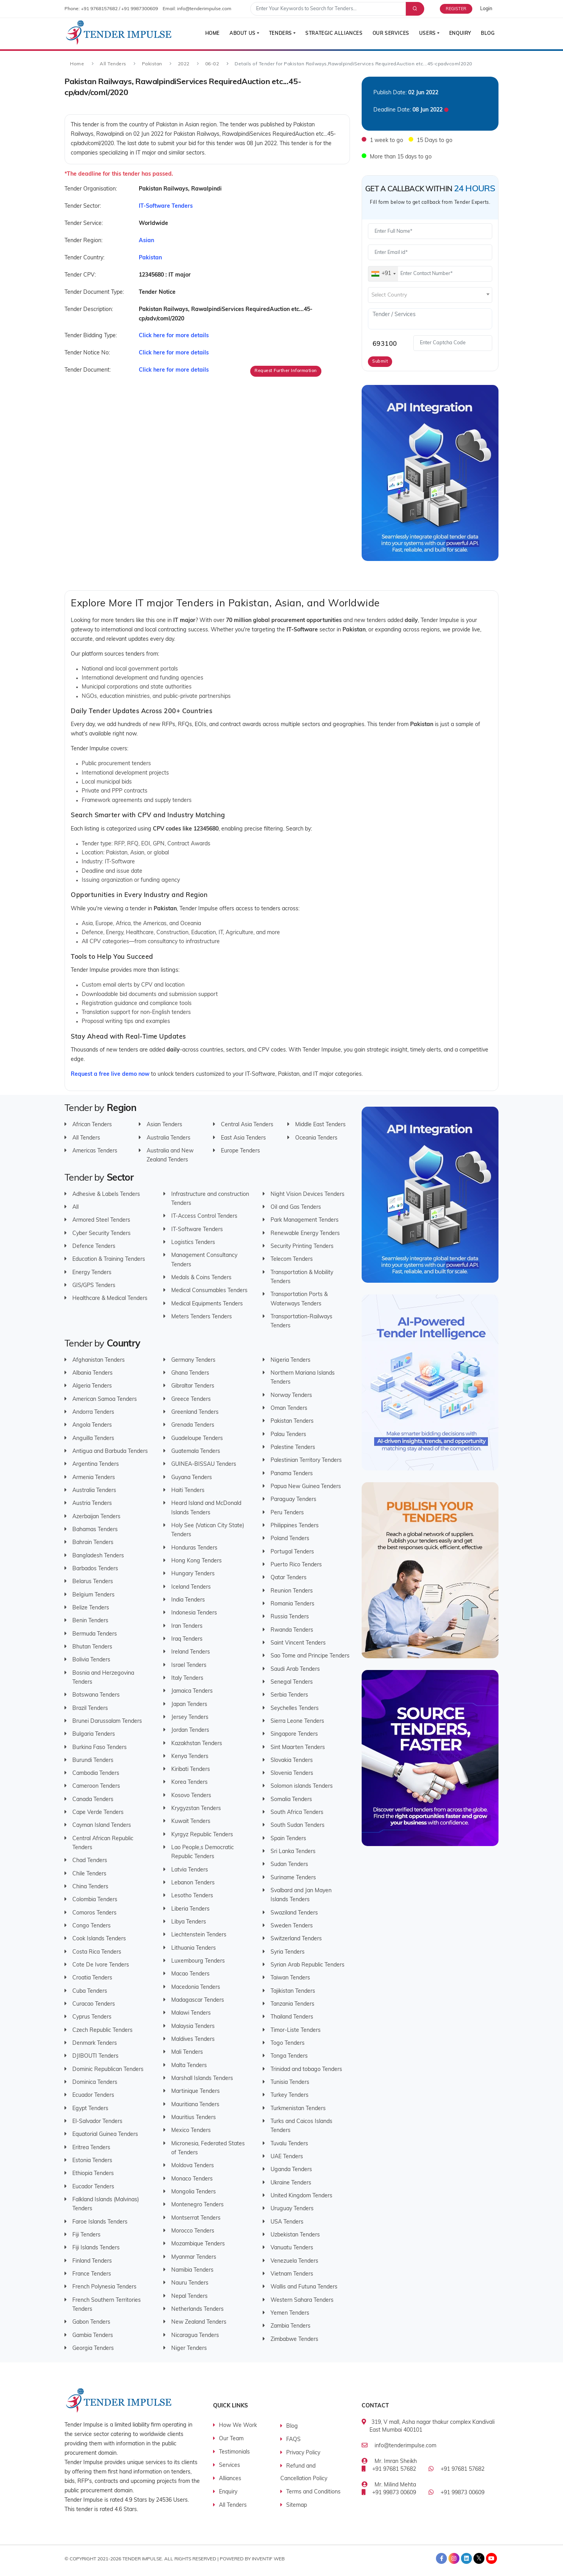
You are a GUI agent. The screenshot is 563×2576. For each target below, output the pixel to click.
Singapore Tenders (294, 1734)
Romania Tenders (292, 1604)
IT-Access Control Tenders (204, 1216)
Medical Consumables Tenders (209, 1291)
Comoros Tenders (94, 1913)
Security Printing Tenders (302, 1246)
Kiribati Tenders (190, 1769)
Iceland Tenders (191, 1587)
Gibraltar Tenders (192, 1386)
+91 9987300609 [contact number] (139, 9)
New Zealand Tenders (198, 2322)
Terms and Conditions (313, 2492)
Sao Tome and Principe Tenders (310, 1656)
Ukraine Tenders (291, 2183)
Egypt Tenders (90, 2108)
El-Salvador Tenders (97, 2122)
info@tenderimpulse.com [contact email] (204, 9)
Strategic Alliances (332, 33)
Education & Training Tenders (108, 1259)
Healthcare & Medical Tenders (109, 1298)
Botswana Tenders (96, 1695)
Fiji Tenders (86, 2235)
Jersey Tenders (189, 1717)
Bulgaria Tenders (93, 1734)
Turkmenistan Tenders (298, 2108)
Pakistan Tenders (292, 1421)
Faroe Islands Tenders (99, 2222)
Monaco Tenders (192, 2179)
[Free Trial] (460, 9)
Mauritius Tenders (193, 2118)
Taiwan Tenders (290, 1978)
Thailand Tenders (292, 2017)
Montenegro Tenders (197, 2205)
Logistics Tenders (193, 1243)
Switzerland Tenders (296, 1939)
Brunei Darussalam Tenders (107, 1721)
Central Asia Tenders (247, 1125)
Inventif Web (268, 2559)
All (75, 1207)
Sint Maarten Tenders (298, 1747)
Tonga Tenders (289, 2056)
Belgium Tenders (93, 1595)
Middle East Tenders (320, 1125)
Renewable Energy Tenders (305, 1233)
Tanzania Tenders (292, 2004)
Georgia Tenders (93, 2348)
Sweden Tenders (292, 1926)
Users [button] (426, 33)
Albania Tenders (92, 1373)
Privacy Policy (303, 2453)
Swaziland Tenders (294, 1913)
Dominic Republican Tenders (107, 2069)
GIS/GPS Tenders (93, 1286)
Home (209, 33)
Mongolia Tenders (193, 2192)
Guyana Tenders (191, 1477)
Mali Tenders (187, 2052)
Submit (380, 362)
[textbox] (430, 295)
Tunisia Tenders (290, 2082)
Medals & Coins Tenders (201, 1278)
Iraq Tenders (187, 1639)
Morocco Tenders (192, 2231)
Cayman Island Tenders (101, 1825)
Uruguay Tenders (292, 2209)
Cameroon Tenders (96, 1786)
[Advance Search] (414, 9)
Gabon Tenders (91, 2322)
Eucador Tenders (93, 2187)
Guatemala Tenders (195, 1451)
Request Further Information (286, 371)
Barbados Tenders (95, 1568)
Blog (488, 33)
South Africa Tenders (297, 1813)
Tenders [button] (278, 33)
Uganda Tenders (291, 2170)
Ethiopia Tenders (93, 2174)
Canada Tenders (92, 1799)
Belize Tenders (90, 1608)
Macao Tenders (190, 1974)
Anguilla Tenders (93, 1438)
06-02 (212, 64)
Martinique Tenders (195, 2091)
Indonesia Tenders (194, 1613)
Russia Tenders (290, 1617)
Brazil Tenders (90, 1708)
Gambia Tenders (92, 2335)
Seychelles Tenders (295, 1708)
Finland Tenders (92, 2261)
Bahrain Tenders (92, 1543)
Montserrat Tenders (196, 2218)
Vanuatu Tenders (292, 2248)
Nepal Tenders (189, 2296)
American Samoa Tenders (104, 1399)
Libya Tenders (188, 1922)
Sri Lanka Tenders (293, 1852)
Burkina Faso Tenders (99, 1747)
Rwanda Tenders (292, 1630)
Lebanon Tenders (193, 1883)
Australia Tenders (168, 1138)
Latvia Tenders (189, 1870)
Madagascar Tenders (197, 2000)
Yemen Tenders (290, 2313)
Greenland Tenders (195, 1412)
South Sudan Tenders (298, 1825)
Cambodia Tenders (95, 1773)
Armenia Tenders (93, 1477)
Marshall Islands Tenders (202, 2079)
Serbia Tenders (289, 1695)
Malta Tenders (189, 2065)
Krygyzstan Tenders (196, 1809)
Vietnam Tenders (292, 2274)
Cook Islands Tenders (99, 1939)
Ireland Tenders (190, 1652)
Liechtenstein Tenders (198, 1935)
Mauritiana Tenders (195, 2104)
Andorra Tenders (93, 1412)
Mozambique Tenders (198, 2244)
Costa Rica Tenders (96, 1952)
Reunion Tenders (292, 1591)
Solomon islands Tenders (302, 1786)
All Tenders (113, 64)
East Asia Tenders (243, 1138)
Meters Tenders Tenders (201, 1316)
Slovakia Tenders (292, 1760)
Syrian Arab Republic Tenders (307, 1965)
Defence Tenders (93, 1246)
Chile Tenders (89, 1874)
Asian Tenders (164, 1125)
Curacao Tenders (93, 2004)
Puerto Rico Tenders (296, 1565)
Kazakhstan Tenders (196, 1743)
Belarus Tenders (92, 1582)
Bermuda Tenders (94, 1634)
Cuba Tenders (89, 1991)
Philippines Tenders (295, 1525)
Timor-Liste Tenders (296, 2030)
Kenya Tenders (189, 1756)
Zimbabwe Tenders (294, 2339)
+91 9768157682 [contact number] (99, 9)
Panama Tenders (292, 1473)
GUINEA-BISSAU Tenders (203, 1464)
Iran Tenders (187, 1626)
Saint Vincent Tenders (298, 1643)
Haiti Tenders (187, 1491)
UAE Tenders (287, 2157)
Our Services (389, 33)
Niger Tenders (189, 2348)
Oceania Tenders (316, 1138)
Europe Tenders (240, 1151)
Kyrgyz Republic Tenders (202, 1834)
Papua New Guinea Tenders (306, 1487)
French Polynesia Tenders (104, 2287)
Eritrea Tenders (91, 2147)
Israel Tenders (188, 1665)
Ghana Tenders (190, 1373)
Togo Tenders (288, 2043)
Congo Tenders (91, 1926)
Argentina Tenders (95, 1464)
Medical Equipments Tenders (207, 1304)
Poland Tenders (290, 1539)
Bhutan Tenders (92, 1647)
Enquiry (459, 33)
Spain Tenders (288, 1838)
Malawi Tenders (191, 2013)
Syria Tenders (288, 1952)
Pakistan (152, 64)
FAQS (293, 2440)
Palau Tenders (288, 1434)
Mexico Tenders (191, 2131)
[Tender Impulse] (119, 32)
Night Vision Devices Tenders (307, 1194)
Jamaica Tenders (192, 1691)
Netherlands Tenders (197, 2309)
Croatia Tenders (92, 1978)
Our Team (231, 2439)
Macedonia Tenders (195, 1987)
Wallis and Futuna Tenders (304, 2287)
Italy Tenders (187, 1678)
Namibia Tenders (192, 2270)
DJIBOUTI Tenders (95, 2056)
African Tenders (92, 1125)
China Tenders (90, 1887)
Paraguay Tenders (293, 1500)
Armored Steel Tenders (101, 1220)
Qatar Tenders (289, 1578)
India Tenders (188, 1600)
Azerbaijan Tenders (96, 1516)
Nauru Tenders (189, 2283)
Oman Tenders (289, 1408)
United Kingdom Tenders (301, 2196)
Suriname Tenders (293, 1877)
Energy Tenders (91, 1272)
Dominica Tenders (94, 2082)
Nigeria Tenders (290, 1360)
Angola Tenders (92, 1425)
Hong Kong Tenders (196, 1561)
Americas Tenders (94, 1151)
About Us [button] (240, 33)
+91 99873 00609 (394, 2493)
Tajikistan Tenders (293, 1991)
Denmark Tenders (94, 2043)
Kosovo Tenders (191, 1795)
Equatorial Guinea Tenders (105, 2134)
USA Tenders (287, 2222)
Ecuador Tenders (93, 2095)
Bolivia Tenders (91, 1660)
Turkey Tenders (289, 2095)
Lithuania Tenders (193, 1948)
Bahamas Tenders (95, 1529)
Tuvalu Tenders (289, 2143)
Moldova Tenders (192, 2166)
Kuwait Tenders (190, 1822)
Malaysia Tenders (193, 2026)
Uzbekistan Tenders (295, 2235)
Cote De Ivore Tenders (100, 1965)
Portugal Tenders (292, 1552)
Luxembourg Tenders (198, 1961)
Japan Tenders (189, 1704)
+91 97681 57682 (394, 2469)
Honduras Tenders (194, 1548)
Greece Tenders (191, 1399)
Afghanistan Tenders (98, 1360)
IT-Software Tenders (197, 1229)
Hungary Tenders (193, 1574)
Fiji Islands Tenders (96, 2248)
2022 (184, 64)
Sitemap (296, 2505)
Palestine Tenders (293, 1448)
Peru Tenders (287, 1512)
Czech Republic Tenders (102, 2030)
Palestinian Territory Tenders (306, 1460)
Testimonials (234, 2452)
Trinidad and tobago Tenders (306, 2069)
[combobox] (383, 273)
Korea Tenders (189, 1782)
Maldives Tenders (193, 2039)
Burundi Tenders (92, 1760)
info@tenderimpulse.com (405, 2446)
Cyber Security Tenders (101, 1233)
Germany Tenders (193, 1360)
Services (229, 2465)
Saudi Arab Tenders (295, 1669)
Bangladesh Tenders (98, 1556)
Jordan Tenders (190, 1730)
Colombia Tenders (94, 1900)
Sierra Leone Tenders (297, 1721)
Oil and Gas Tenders (296, 1207)
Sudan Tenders (289, 1865)
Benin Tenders (90, 1621)
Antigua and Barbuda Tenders (110, 1451)
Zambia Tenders (290, 2326)
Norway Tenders (291, 1395)
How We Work (238, 2426)
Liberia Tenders (190, 1909)
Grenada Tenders (192, 1425)
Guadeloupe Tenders (197, 1438)
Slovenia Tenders (292, 1773)
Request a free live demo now (110, 1074)
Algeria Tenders (92, 1386)
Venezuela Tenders (294, 2261)
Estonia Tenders (92, 2161)
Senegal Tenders (292, 1682)
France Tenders (91, 2274)
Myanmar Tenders (193, 2257)
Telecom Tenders (292, 1259)
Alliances (230, 2479)
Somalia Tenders (291, 1799)
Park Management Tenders (305, 1220)
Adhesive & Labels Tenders (106, 1194)
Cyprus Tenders (91, 2017)
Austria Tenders (92, 1503)
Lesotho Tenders (192, 1896)
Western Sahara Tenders (302, 2300)
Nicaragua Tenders (195, 2335)
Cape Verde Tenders (98, 1813)
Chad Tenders (89, 1861)
